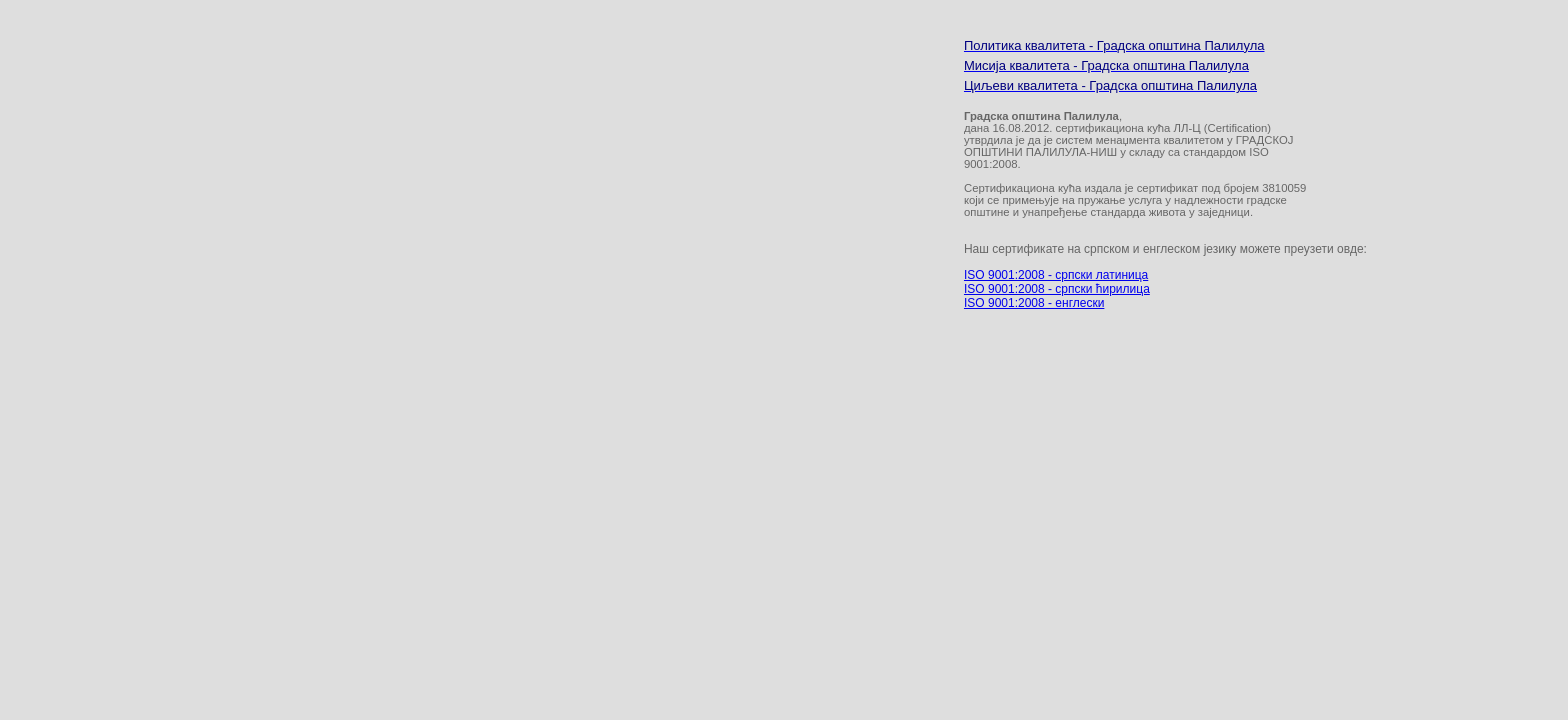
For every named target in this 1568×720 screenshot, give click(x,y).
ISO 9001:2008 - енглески (1034, 303)
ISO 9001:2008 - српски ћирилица (1057, 289)
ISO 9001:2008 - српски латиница (1056, 275)
